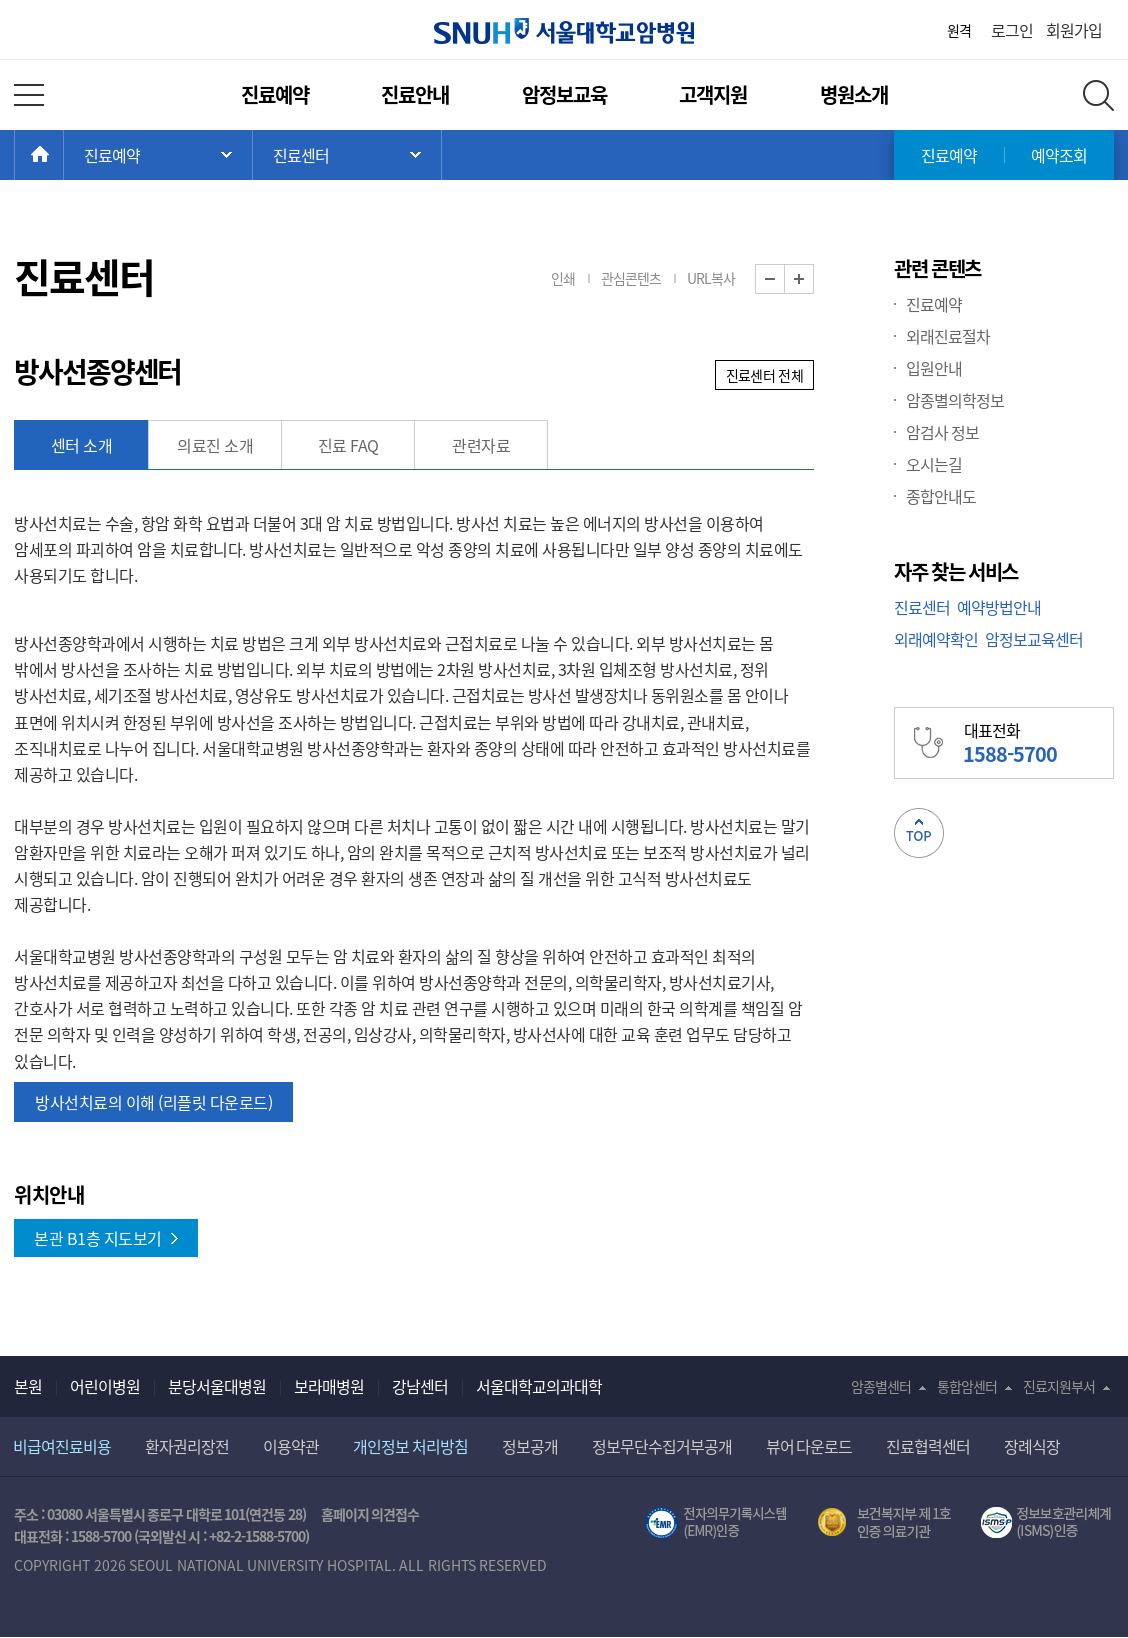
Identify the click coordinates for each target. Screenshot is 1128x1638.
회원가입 (1074, 30)
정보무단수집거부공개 (662, 1446)
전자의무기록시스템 (716, 1523)
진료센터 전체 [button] (764, 375)
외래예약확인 (936, 639)
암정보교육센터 (1034, 639)
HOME (63, 155)
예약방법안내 (999, 607)
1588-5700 (101, 1536)
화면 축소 (784, 279)
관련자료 (481, 445)
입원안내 (934, 368)
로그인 (1012, 30)
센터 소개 (82, 445)
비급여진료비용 (62, 1446)
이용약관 (291, 1446)
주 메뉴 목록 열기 (158, 155)
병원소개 (854, 94)
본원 (28, 1386)
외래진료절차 (948, 336)
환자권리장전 (187, 1446)
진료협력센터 (928, 1446)
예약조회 (1059, 155)
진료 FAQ (348, 445)
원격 (959, 30)
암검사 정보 (942, 432)
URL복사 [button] (711, 278)
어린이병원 (105, 1386)
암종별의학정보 (955, 400)
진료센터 (922, 607)
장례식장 (1032, 1446)
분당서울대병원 (217, 1386)
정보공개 (530, 1446)
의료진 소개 (215, 445)
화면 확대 (813, 279)
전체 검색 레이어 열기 (1098, 95)
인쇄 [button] (563, 278)
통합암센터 (967, 1386)
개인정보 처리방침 (410, 1446)
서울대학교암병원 (564, 31)
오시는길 (934, 464)
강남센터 (420, 1386)
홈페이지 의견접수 (370, 1514)
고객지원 (713, 94)
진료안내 (415, 94)
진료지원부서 (1059, 1386)
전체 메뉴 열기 (29, 95)
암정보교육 (564, 94)
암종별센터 (881, 1386)
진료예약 (275, 94)
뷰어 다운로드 (809, 1446)
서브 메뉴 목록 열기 (347, 155)
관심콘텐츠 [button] (631, 278)
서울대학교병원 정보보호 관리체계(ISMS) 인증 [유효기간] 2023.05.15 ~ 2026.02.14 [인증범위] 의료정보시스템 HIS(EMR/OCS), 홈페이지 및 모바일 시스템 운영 (1047, 1523)
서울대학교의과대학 (539, 1386)
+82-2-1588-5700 (257, 1536)
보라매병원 (329, 1386)
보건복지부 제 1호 (884, 1523)
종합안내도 (941, 496)
